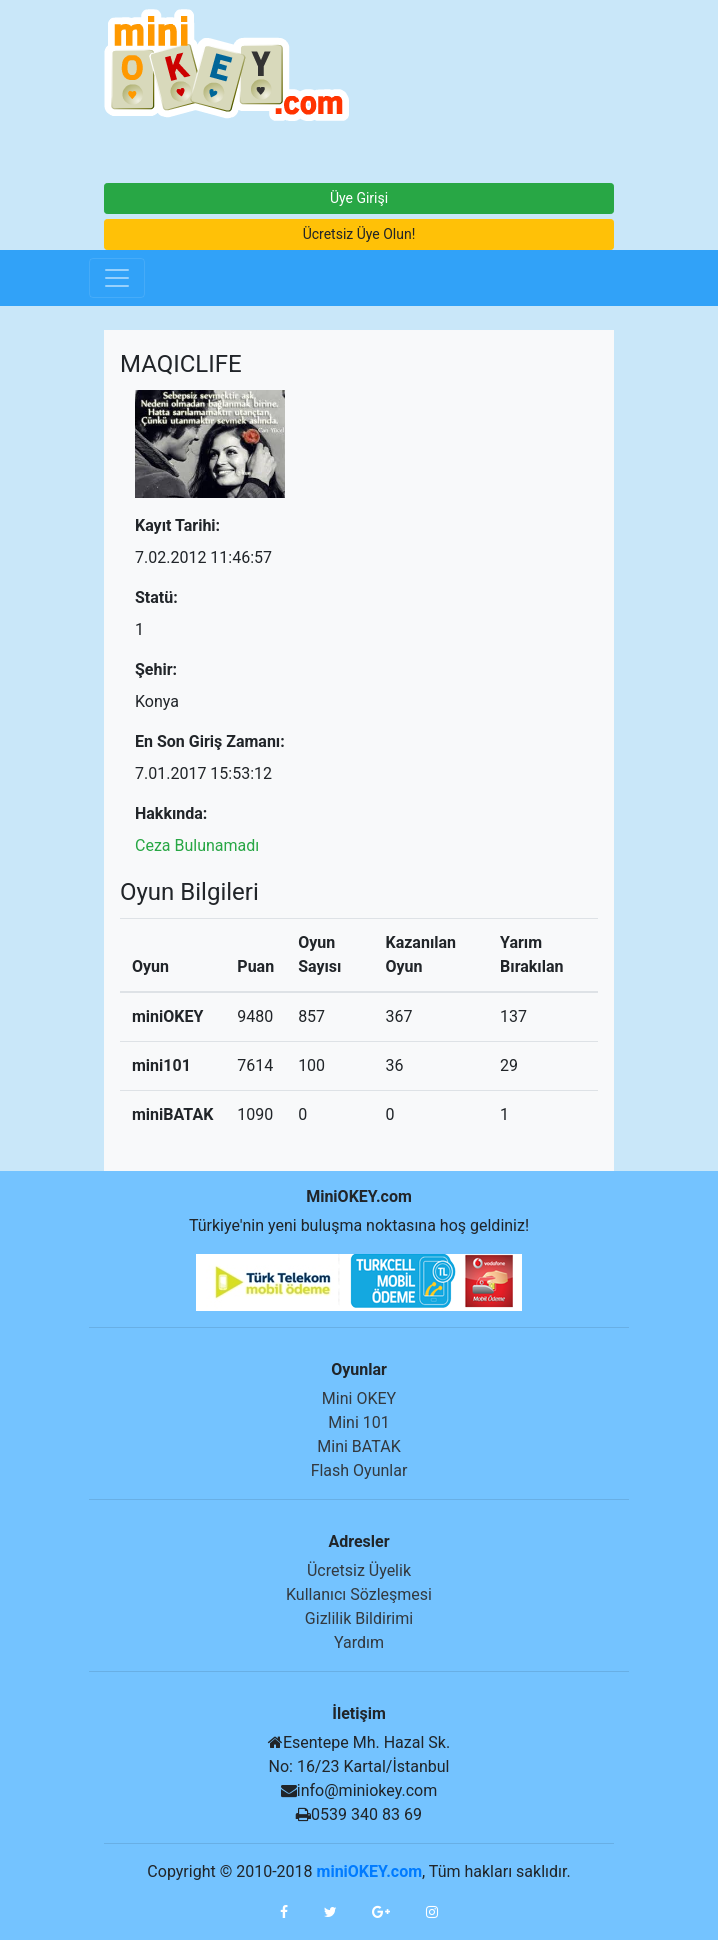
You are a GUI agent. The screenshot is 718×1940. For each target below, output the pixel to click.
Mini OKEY (359, 1398)
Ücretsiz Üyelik (359, 1570)
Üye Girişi (359, 198)
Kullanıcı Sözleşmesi (359, 1594)
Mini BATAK (358, 1446)
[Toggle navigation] (117, 278)
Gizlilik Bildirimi (359, 1618)
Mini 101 (359, 1422)
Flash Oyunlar (359, 1470)
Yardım (359, 1642)
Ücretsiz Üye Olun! (359, 234)
